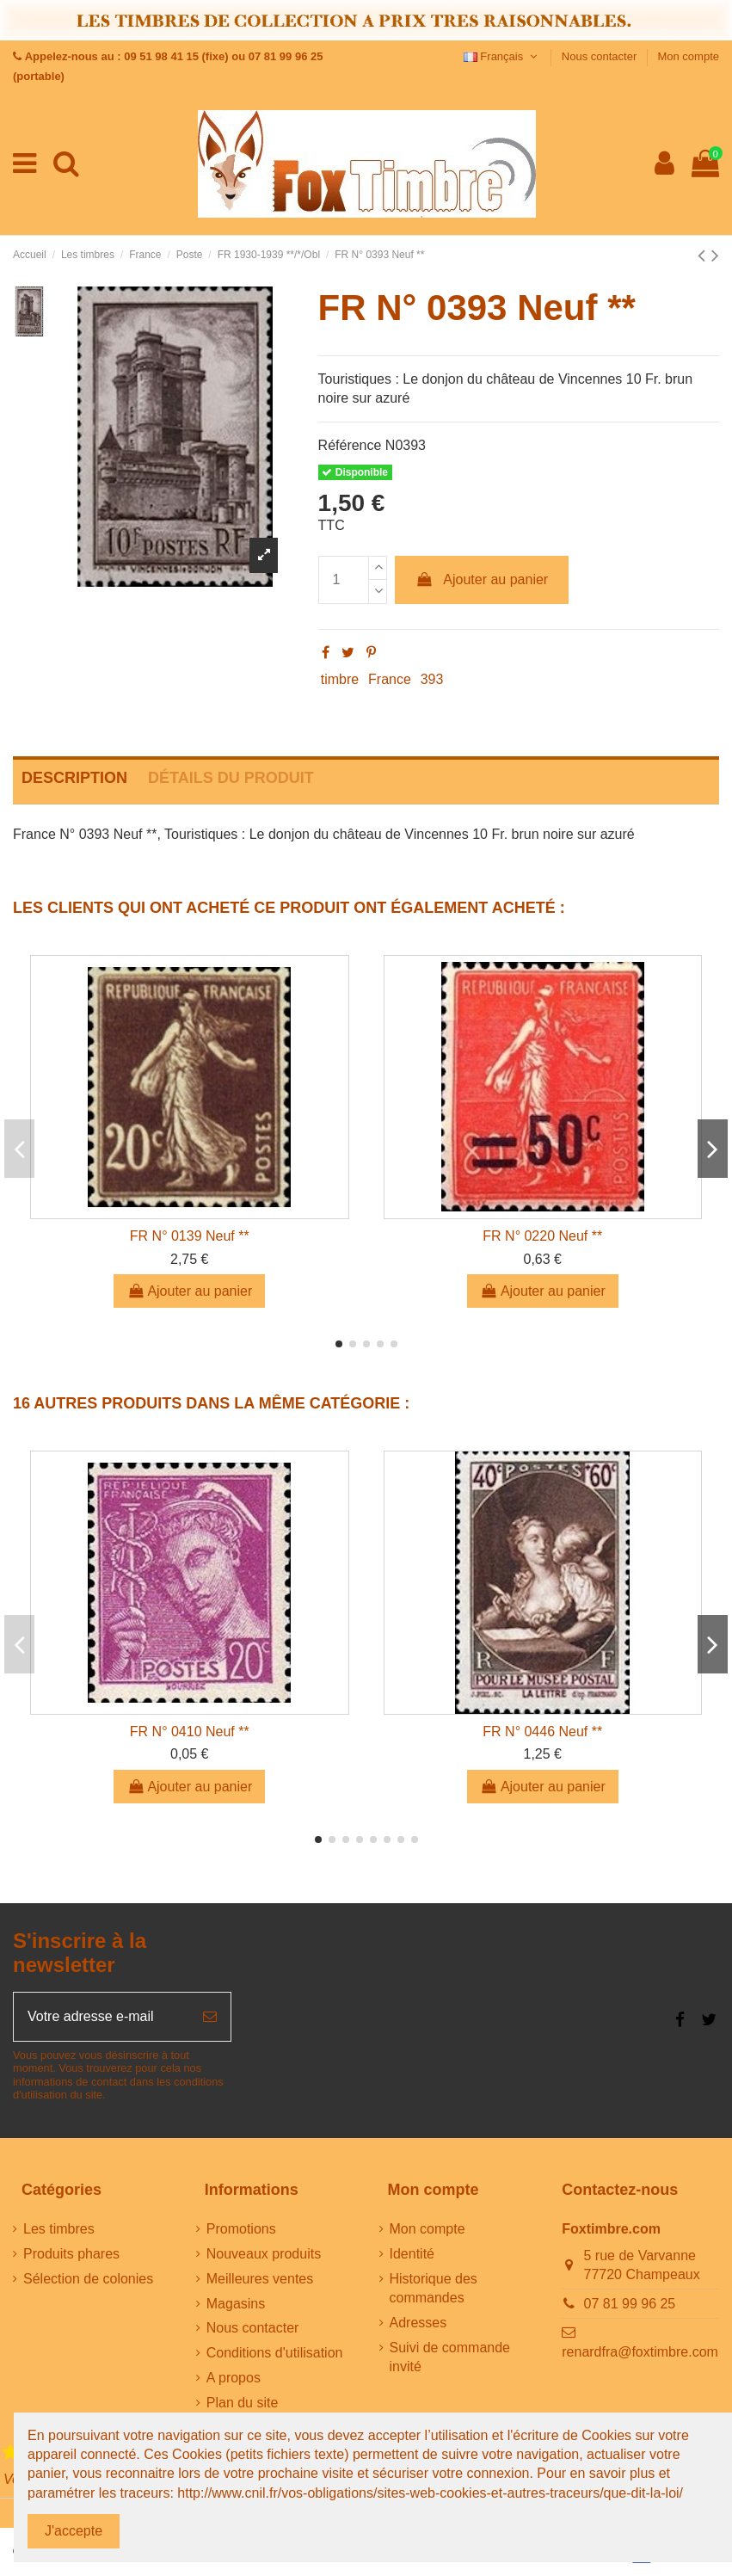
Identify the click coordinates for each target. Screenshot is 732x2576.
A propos (233, 2377)
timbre (340, 679)
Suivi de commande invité (450, 2357)
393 (432, 679)
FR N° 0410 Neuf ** (189, 1731)
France (389, 679)
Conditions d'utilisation (274, 2352)
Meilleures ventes (260, 2278)
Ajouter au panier (481, 579)
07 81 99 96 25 (630, 2303)
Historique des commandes (433, 2288)
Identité (412, 2253)
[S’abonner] (210, 2017)
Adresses (418, 2322)
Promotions (241, 2229)
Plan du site (242, 2402)
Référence (350, 445)
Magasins (235, 2303)
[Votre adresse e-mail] (101, 2017)
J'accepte (73, 2531)
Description (74, 777)
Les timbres (59, 2229)
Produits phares (71, 2253)
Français (502, 56)
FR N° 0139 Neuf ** (189, 1236)
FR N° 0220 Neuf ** (542, 1236)
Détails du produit (231, 777)
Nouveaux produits (263, 2253)
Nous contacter (601, 56)
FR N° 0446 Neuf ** (542, 1731)
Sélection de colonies (88, 2278)
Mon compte (688, 56)
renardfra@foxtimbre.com (640, 2352)
